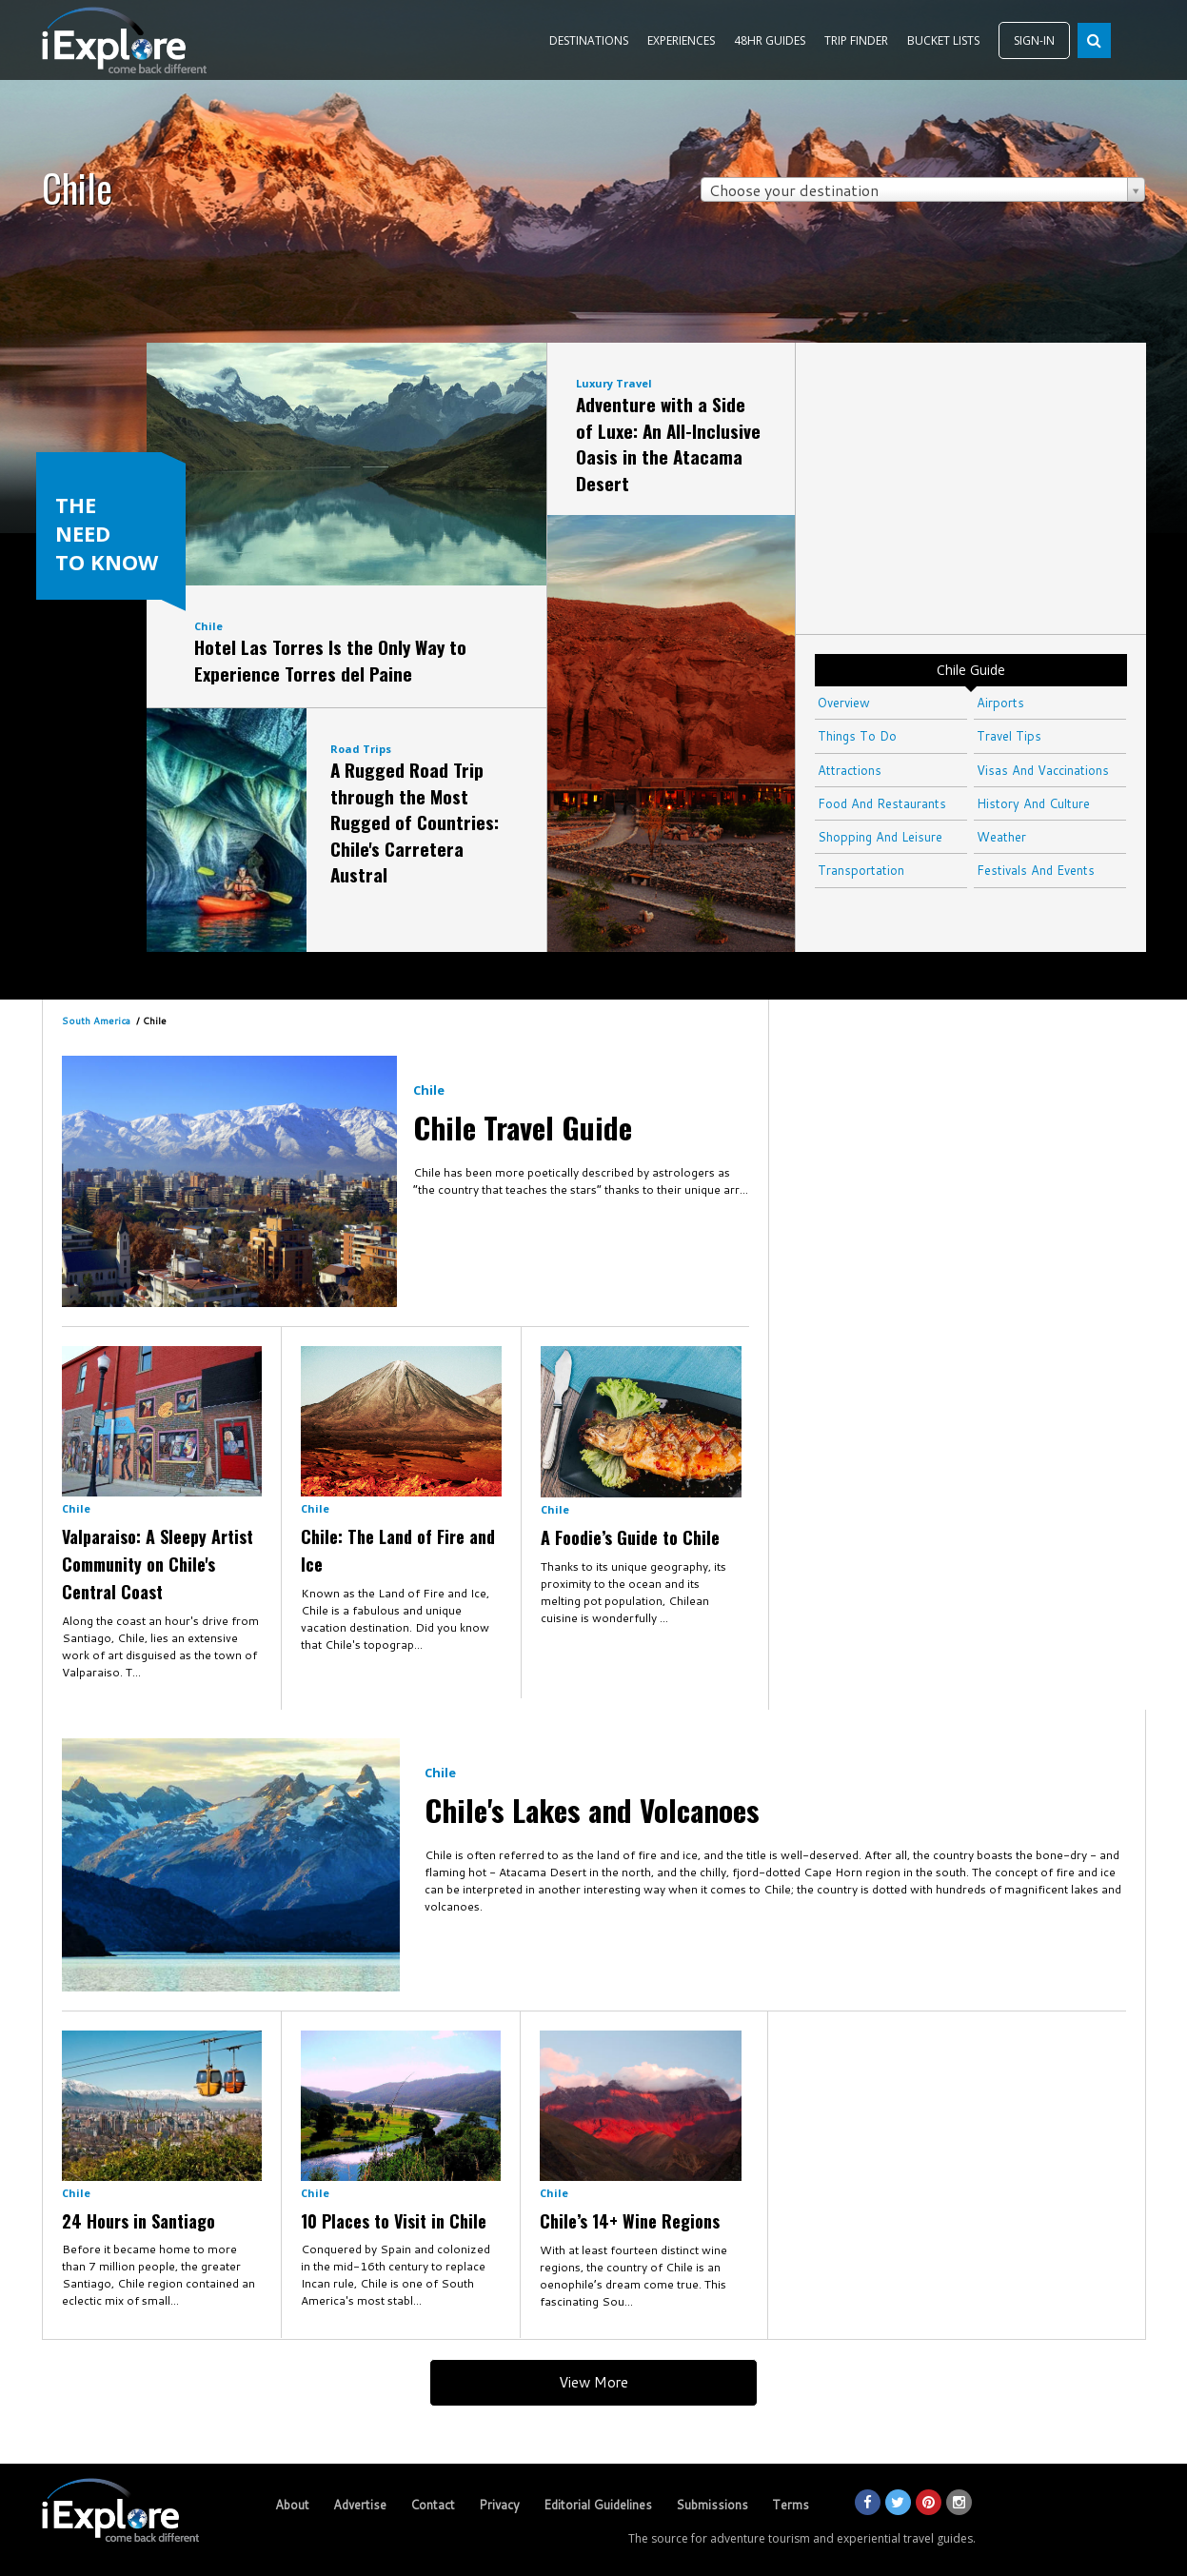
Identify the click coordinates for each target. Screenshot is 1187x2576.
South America (96, 1020)
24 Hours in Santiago (138, 2221)
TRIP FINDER (856, 40)
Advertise (359, 2504)
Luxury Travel (614, 383)
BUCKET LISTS (943, 40)
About (292, 2504)
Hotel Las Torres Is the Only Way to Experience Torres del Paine (330, 659)
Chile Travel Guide (522, 1127)
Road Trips (360, 749)
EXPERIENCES (681, 40)
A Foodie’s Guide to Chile (630, 1537)
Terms (790, 2504)
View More (593, 2382)
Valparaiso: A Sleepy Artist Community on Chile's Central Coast (157, 1564)
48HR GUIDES (769, 40)
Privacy (499, 2504)
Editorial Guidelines (598, 2504)
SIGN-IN (1034, 40)
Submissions (712, 2504)
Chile (208, 626)
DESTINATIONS (588, 40)
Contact (432, 2504)
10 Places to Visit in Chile (393, 2221)
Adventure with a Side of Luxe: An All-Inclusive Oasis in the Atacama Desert (668, 443)
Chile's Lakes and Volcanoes (592, 1810)
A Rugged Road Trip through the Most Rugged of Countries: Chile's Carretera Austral (414, 821)
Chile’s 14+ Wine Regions (630, 2221)
